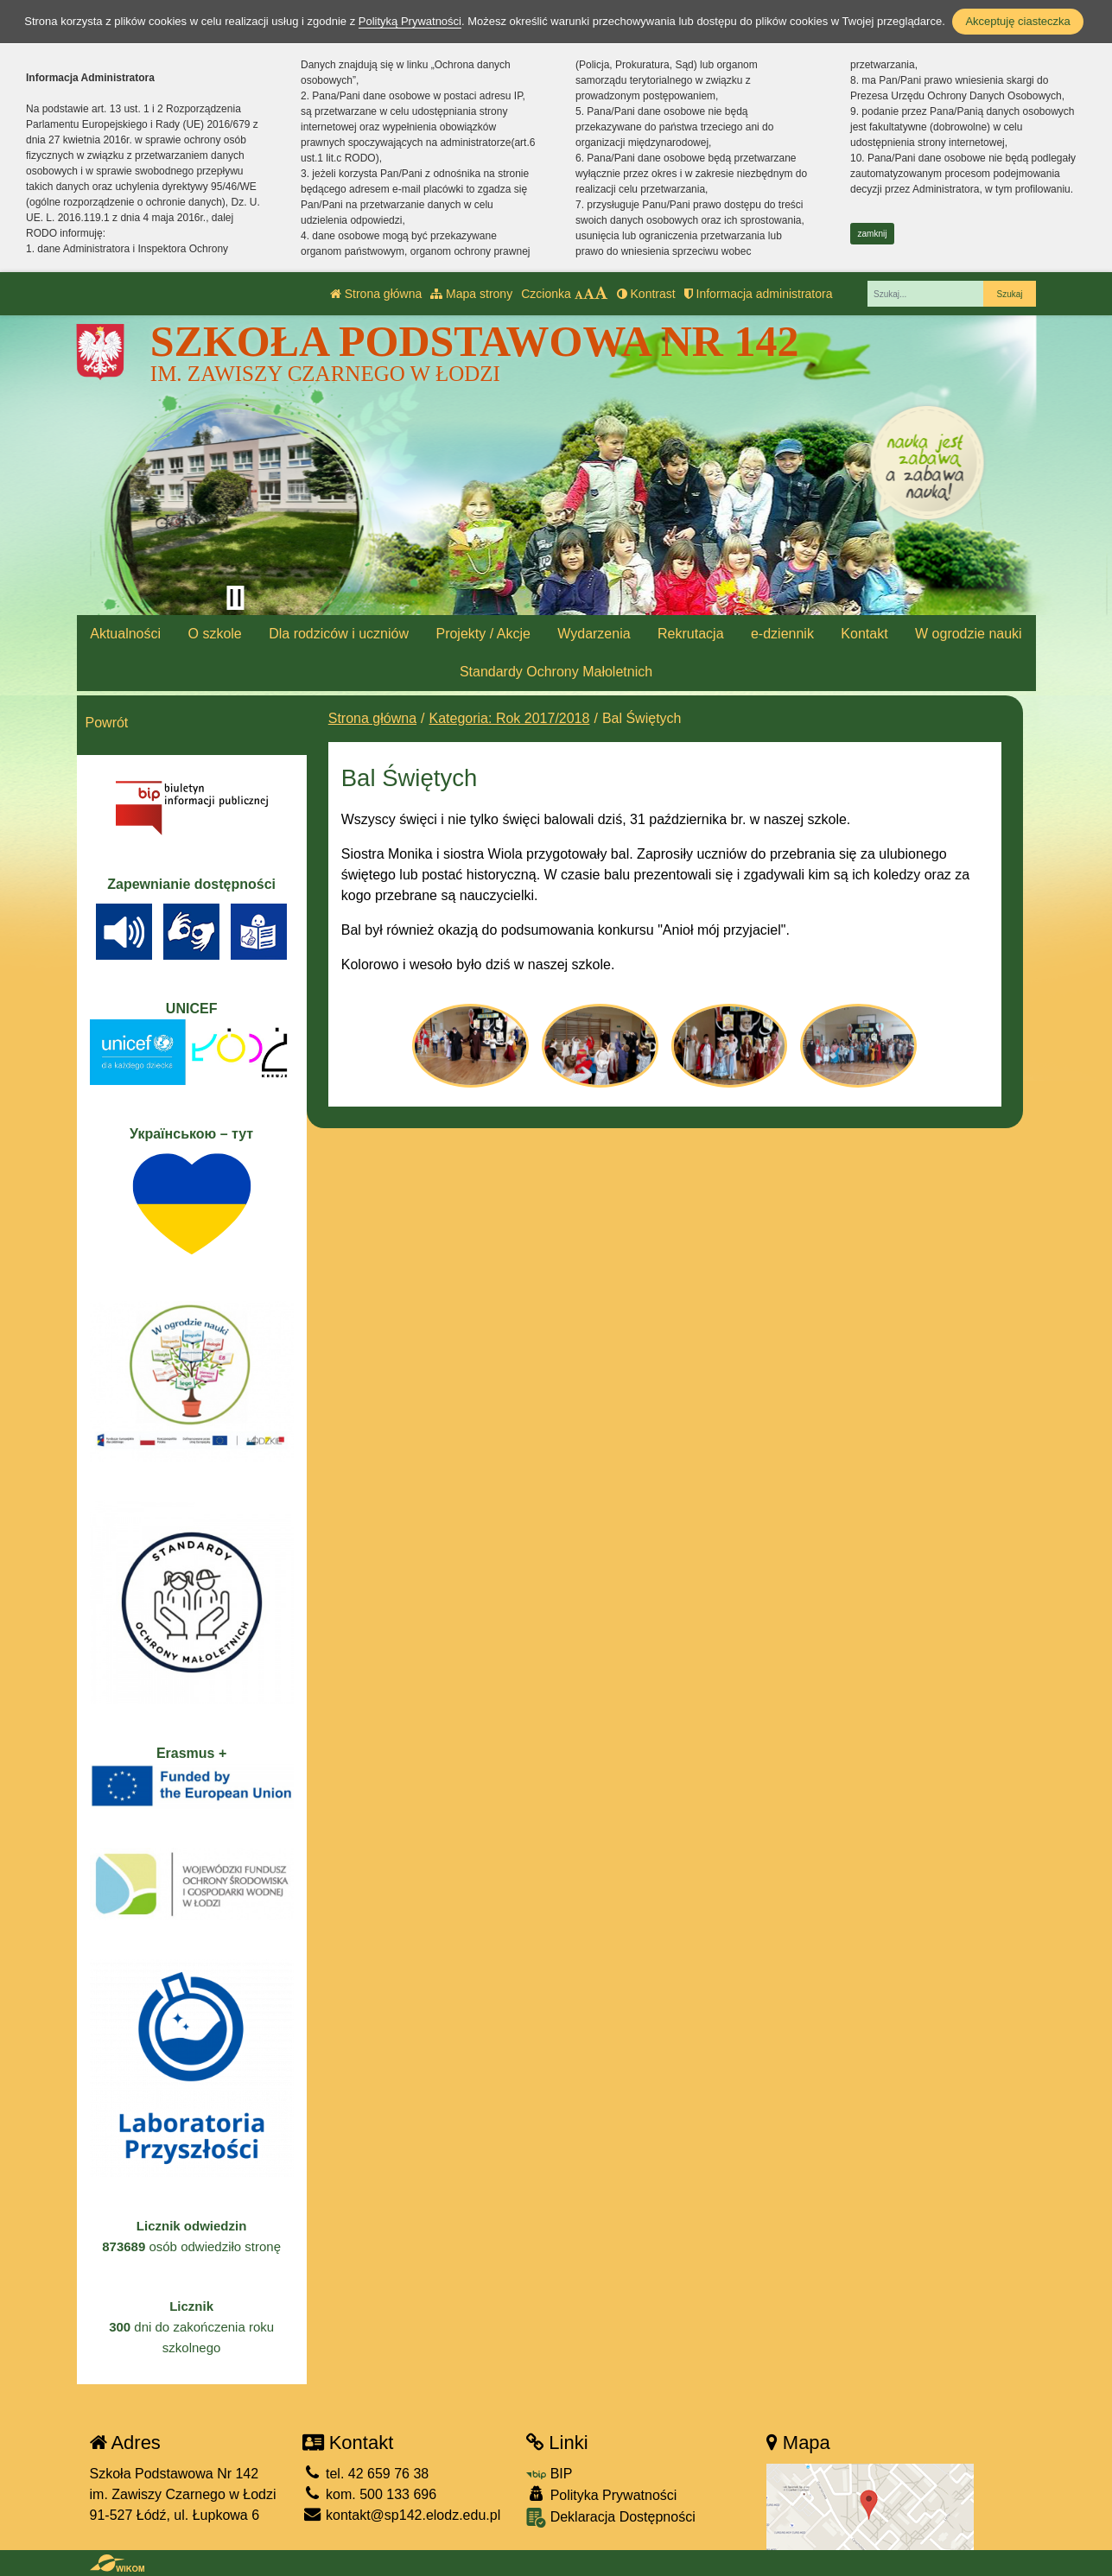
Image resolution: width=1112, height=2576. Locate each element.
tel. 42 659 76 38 (365, 2473)
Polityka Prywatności (601, 2494)
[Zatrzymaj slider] (236, 597)
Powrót (107, 722)
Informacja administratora (758, 294)
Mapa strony (471, 294)
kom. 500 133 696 (369, 2494)
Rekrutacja (690, 633)
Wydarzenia (593, 633)
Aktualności (125, 633)
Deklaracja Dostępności (611, 2518)
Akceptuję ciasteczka (1017, 21)
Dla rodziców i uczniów (339, 633)
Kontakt (864, 633)
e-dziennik (782, 633)
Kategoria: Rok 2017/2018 (509, 718)
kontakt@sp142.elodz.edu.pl (401, 2515)
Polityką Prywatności (410, 21)
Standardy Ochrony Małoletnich (556, 671)
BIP (549, 2473)
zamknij (872, 233)
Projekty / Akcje (482, 633)
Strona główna (376, 294)
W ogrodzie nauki (968, 633)
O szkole (214, 633)
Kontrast (646, 294)
